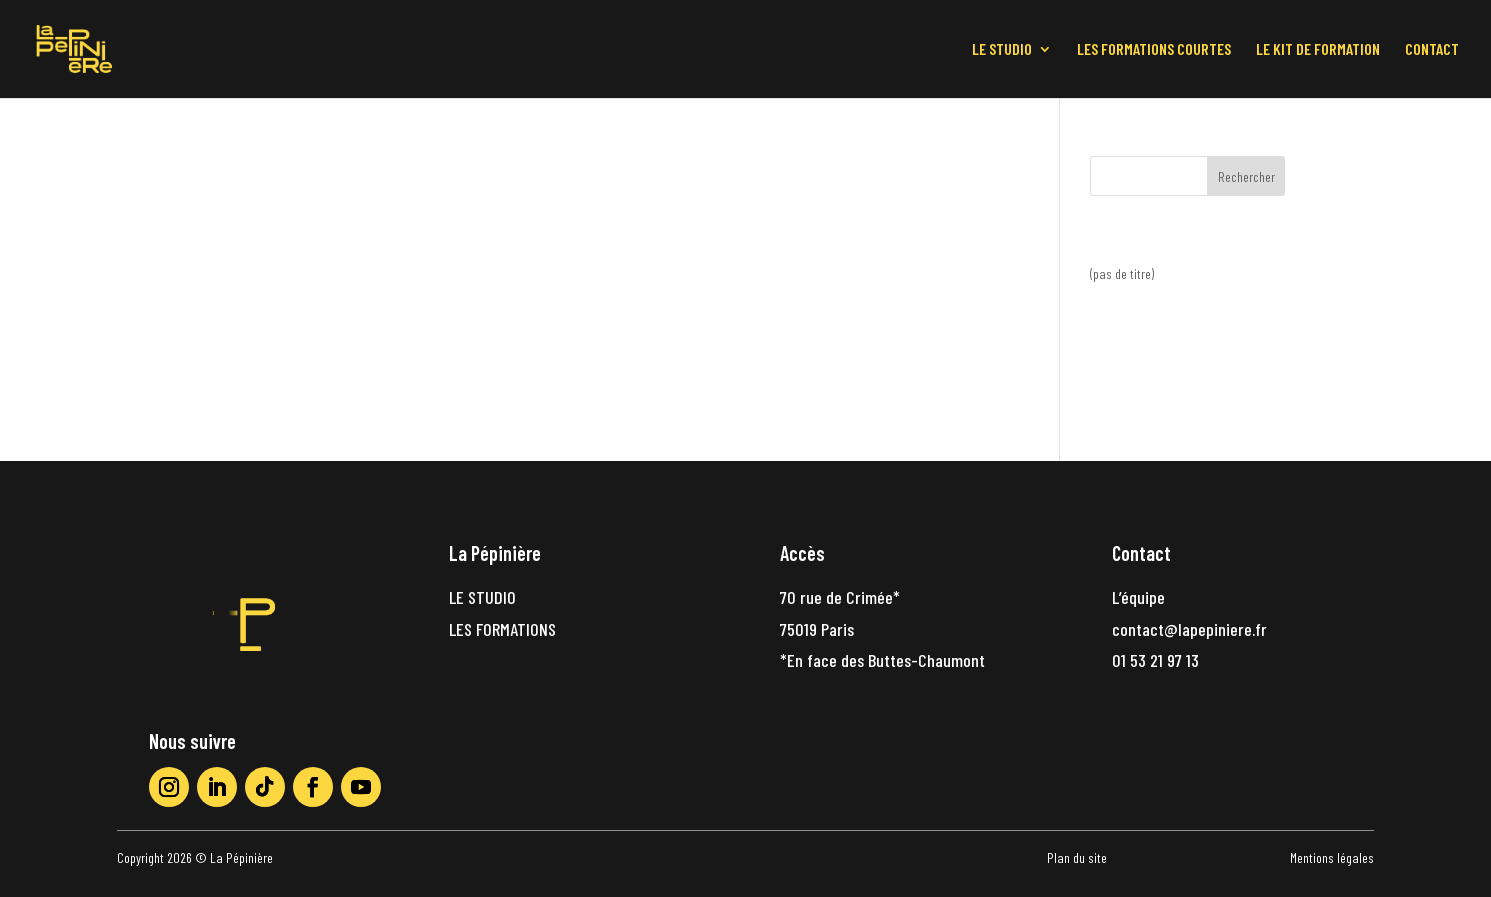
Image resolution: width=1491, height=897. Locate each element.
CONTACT (1432, 50)
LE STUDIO (1002, 50)
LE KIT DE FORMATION (1318, 50)
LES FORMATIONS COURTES (1154, 50)
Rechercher (1246, 176)
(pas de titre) (1122, 273)
